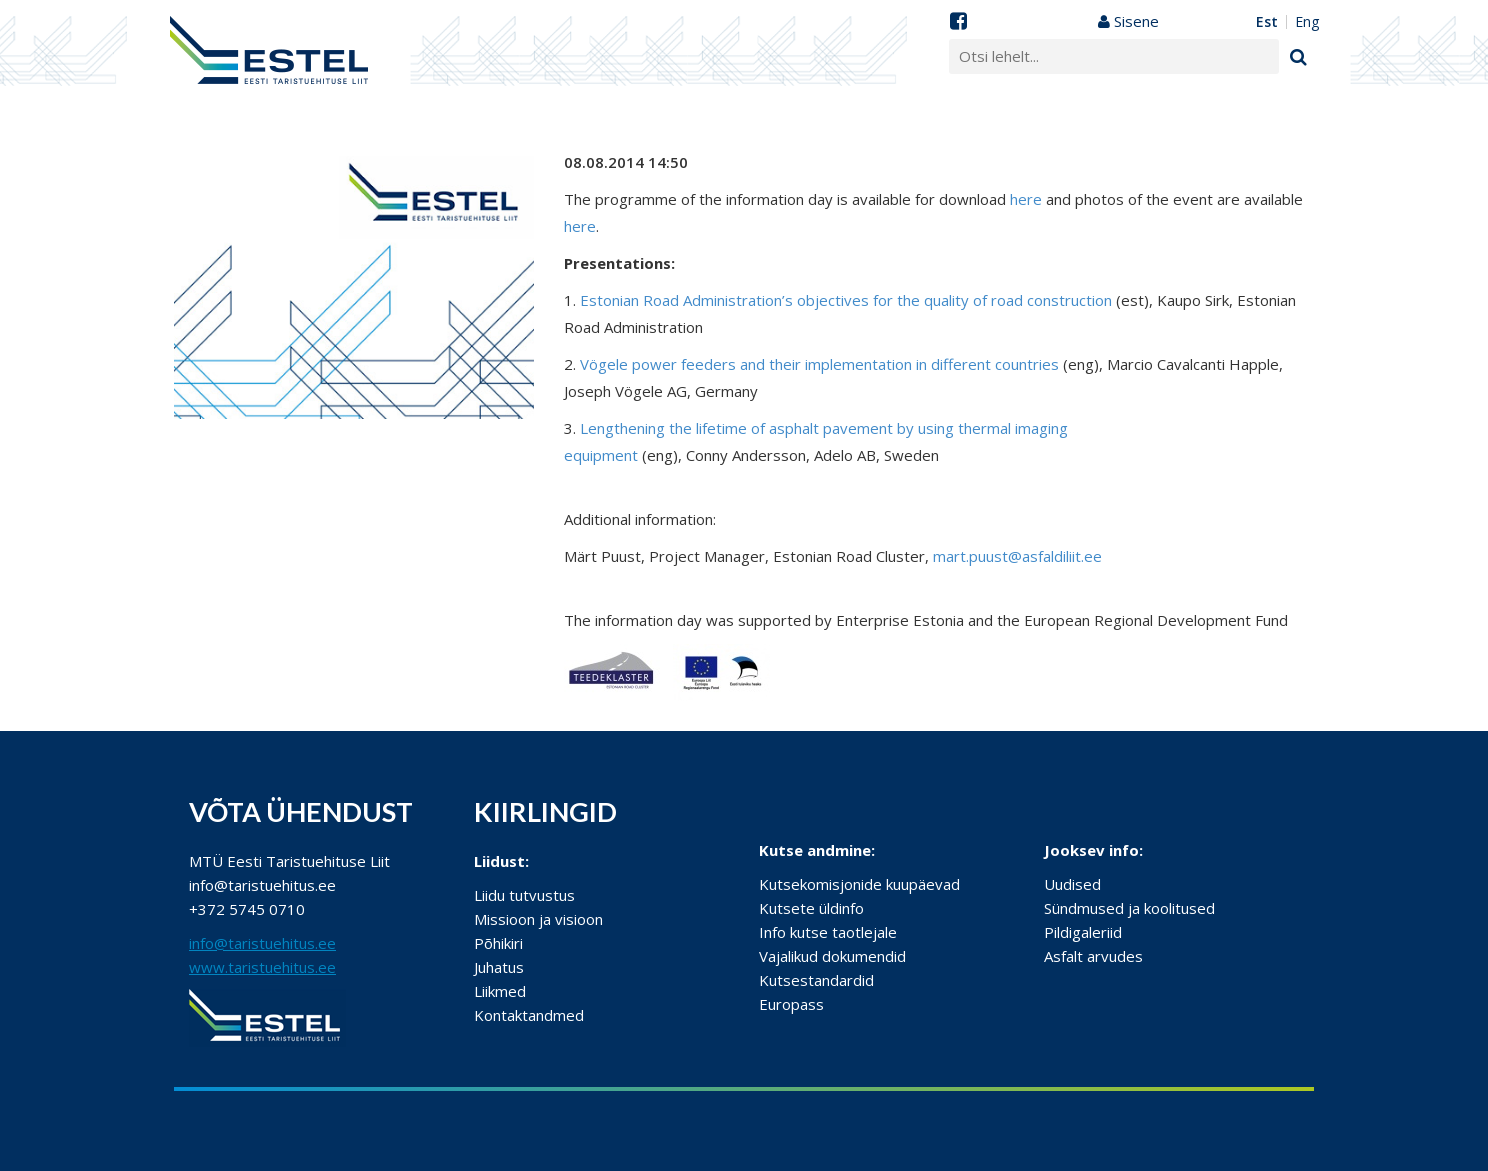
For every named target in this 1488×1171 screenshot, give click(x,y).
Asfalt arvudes (1093, 956)
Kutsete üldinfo (811, 908)
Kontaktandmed (529, 1015)
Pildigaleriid (1083, 932)
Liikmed (500, 991)
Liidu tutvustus (524, 895)
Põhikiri (498, 943)
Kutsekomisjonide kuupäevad (859, 884)
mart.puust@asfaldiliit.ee (1017, 556)
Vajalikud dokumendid (832, 956)
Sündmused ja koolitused (1129, 908)
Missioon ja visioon (538, 919)
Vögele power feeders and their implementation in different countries (819, 364)
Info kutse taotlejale (828, 932)
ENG (1307, 22)
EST (1267, 22)
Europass (791, 1004)
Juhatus (499, 967)
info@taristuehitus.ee (262, 943)
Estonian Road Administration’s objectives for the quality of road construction (846, 300)
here (1026, 199)
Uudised (1072, 884)
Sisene (1128, 21)
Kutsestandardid (816, 980)
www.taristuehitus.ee (262, 967)
